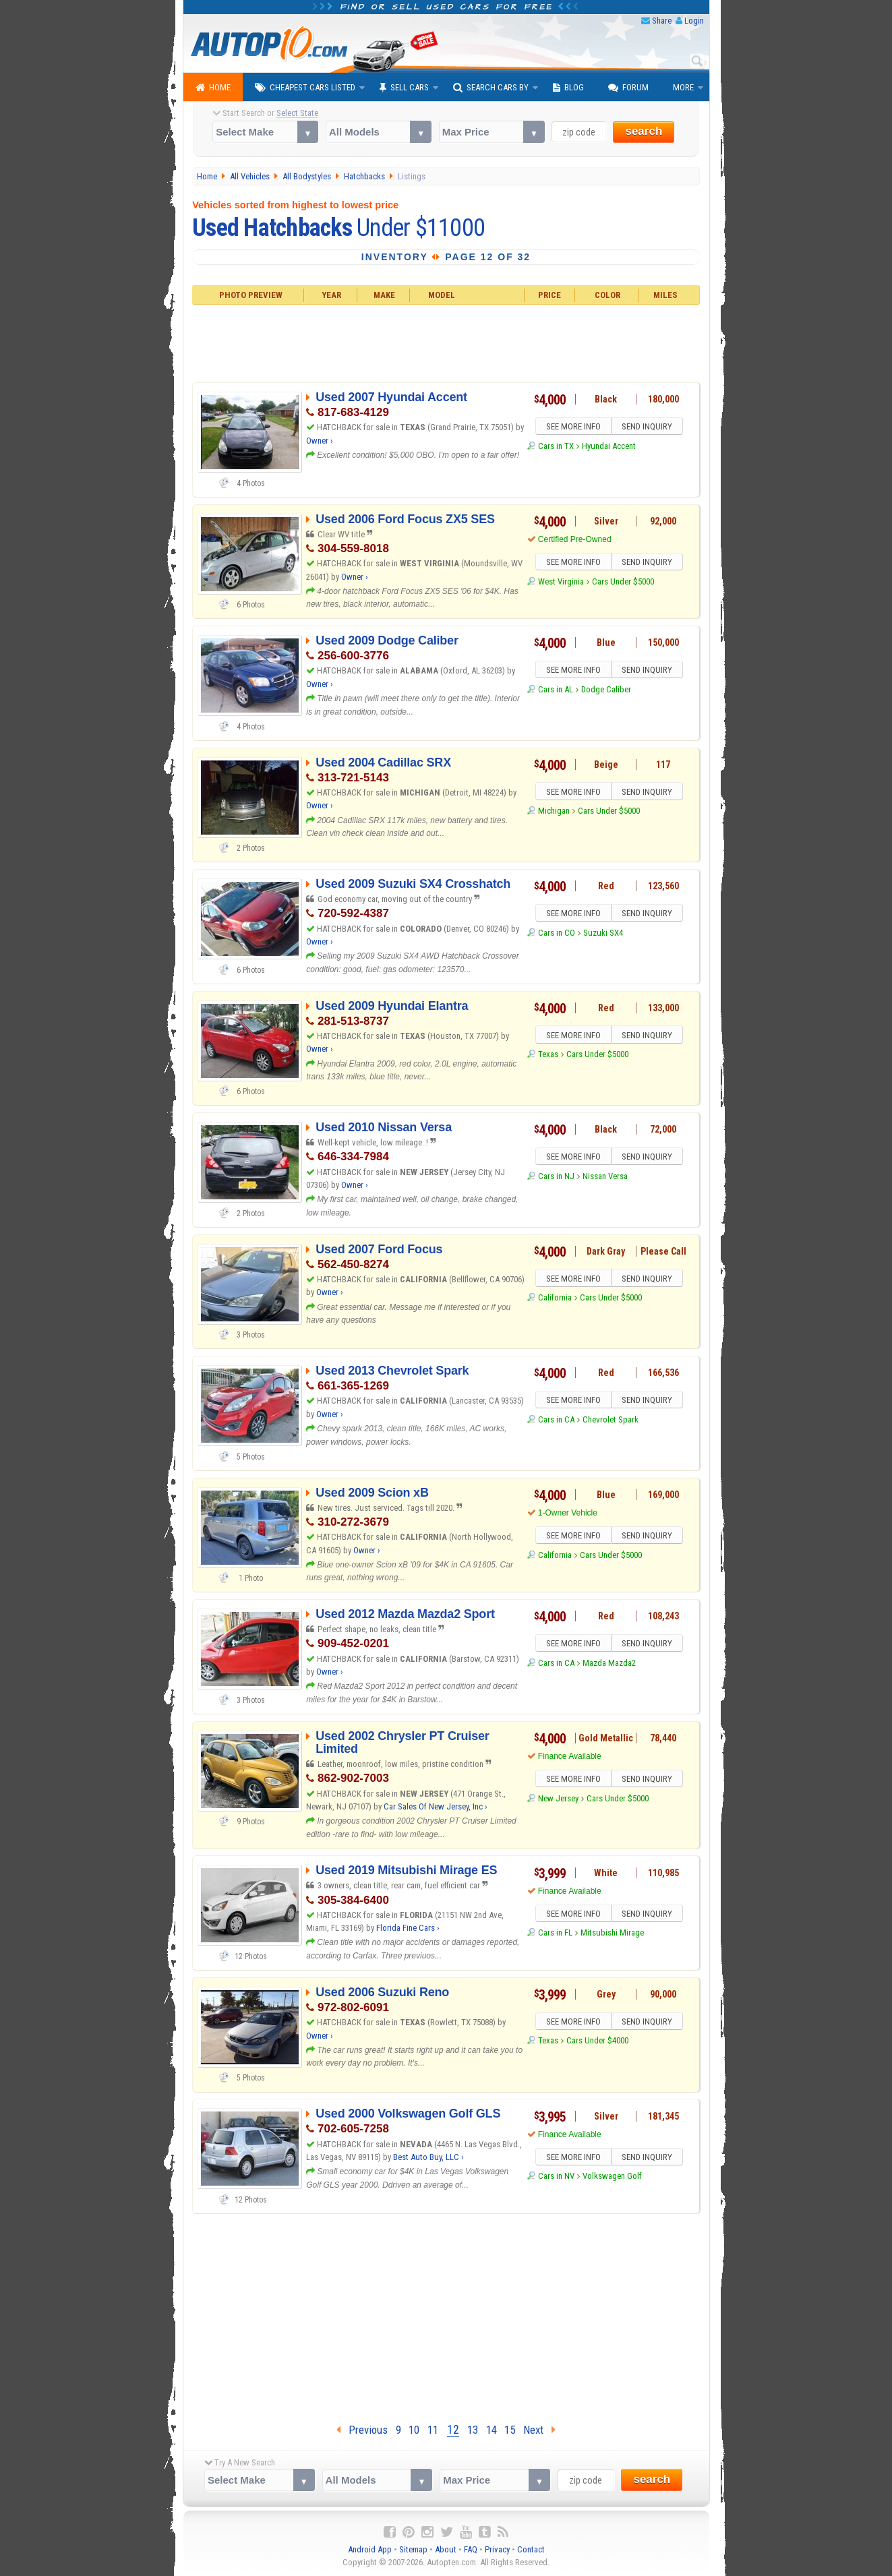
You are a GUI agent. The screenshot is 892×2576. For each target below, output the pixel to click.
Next (539, 2429)
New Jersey (558, 1800)
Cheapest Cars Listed (305, 87)
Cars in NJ (556, 1178)
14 (491, 2429)
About (445, 2549)
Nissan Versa (605, 1178)
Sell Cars (404, 87)
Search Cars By (491, 87)
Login (694, 21)
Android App (370, 2549)
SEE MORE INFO (571, 427)
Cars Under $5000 (623, 583)
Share (662, 21)
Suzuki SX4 (603, 935)
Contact (531, 2549)
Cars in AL (555, 691)
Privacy (497, 2549)
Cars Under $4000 (597, 2042)
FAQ (470, 2549)
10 (414, 2429)
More (683, 87)
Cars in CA (556, 1421)
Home (213, 87)
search (643, 131)
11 (432, 2429)
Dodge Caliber (606, 691)
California (555, 1299)
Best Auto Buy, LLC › (428, 2157)
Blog (568, 87)
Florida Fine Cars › (408, 1928)
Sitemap (413, 2549)
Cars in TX (556, 448)
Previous (362, 2429)
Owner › (319, 441)
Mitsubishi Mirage (612, 1934)
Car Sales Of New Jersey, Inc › (435, 1806)
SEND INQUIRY (648, 427)
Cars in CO (556, 935)
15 (509, 2429)
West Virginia (561, 583)
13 (472, 2429)
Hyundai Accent (609, 448)
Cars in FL (555, 1934)
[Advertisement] (446, 341)
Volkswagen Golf (612, 2178)
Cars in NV (556, 2178)
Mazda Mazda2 (609, 1665)
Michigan (554, 813)
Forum (628, 87)
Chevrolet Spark (610, 1421)
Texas (548, 1056)
